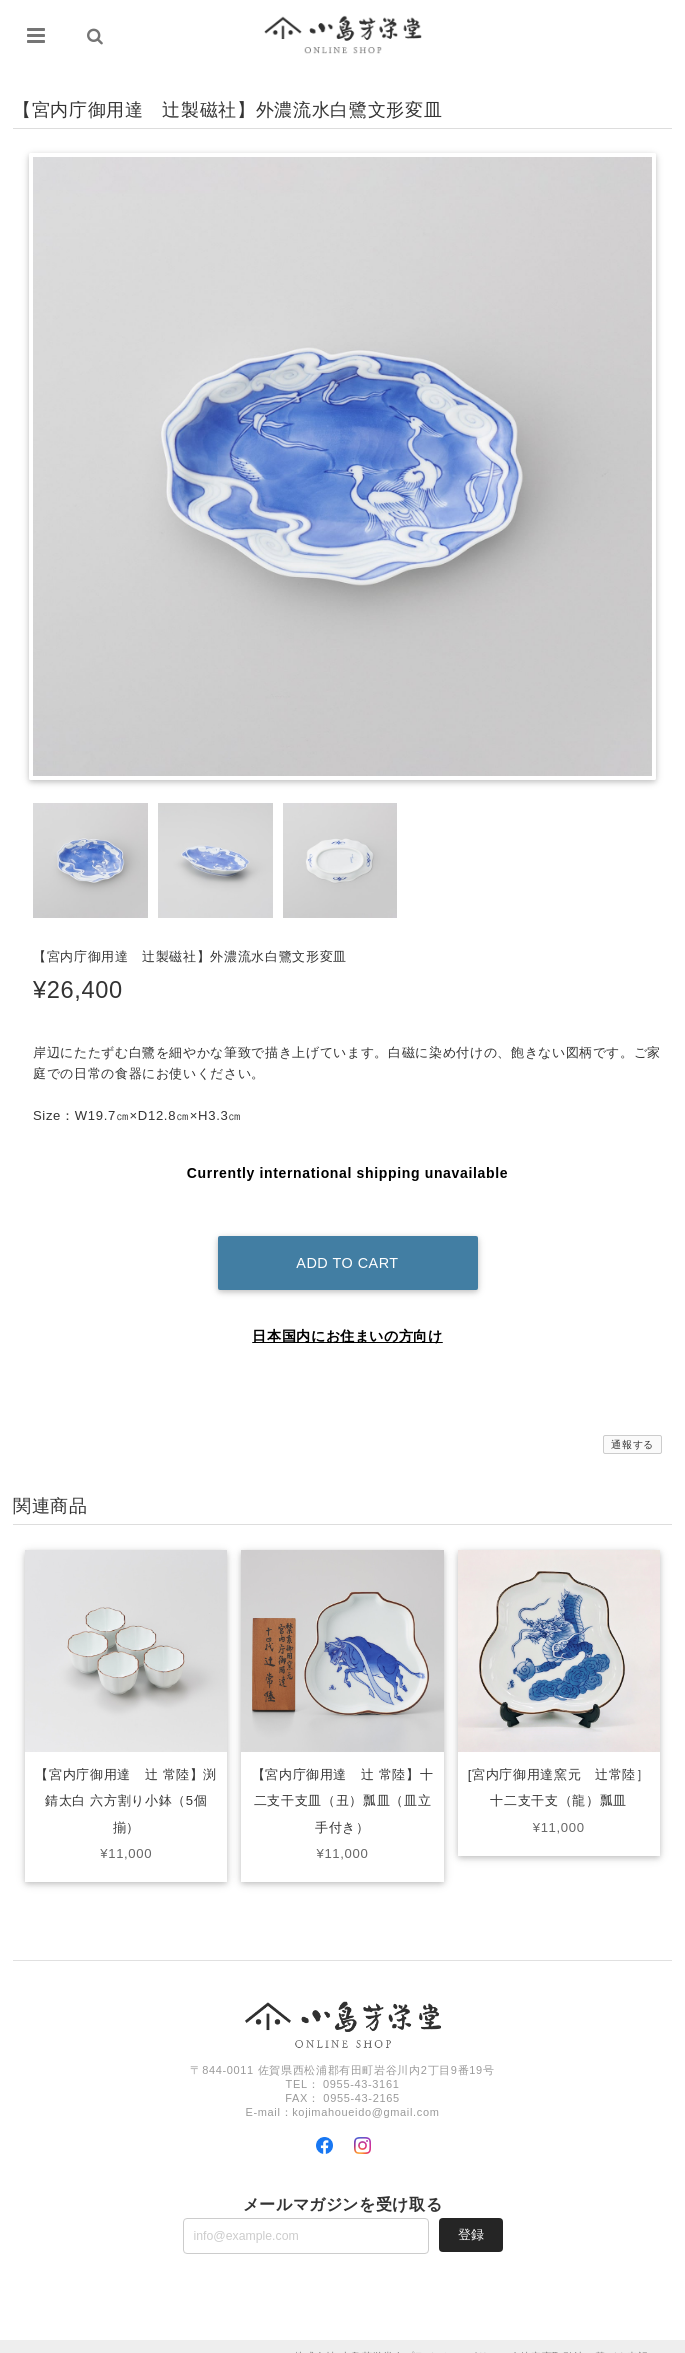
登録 (471, 2213)
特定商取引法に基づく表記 (584, 2335)
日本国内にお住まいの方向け (347, 1315)
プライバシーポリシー (457, 2335)
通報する (632, 1423)
